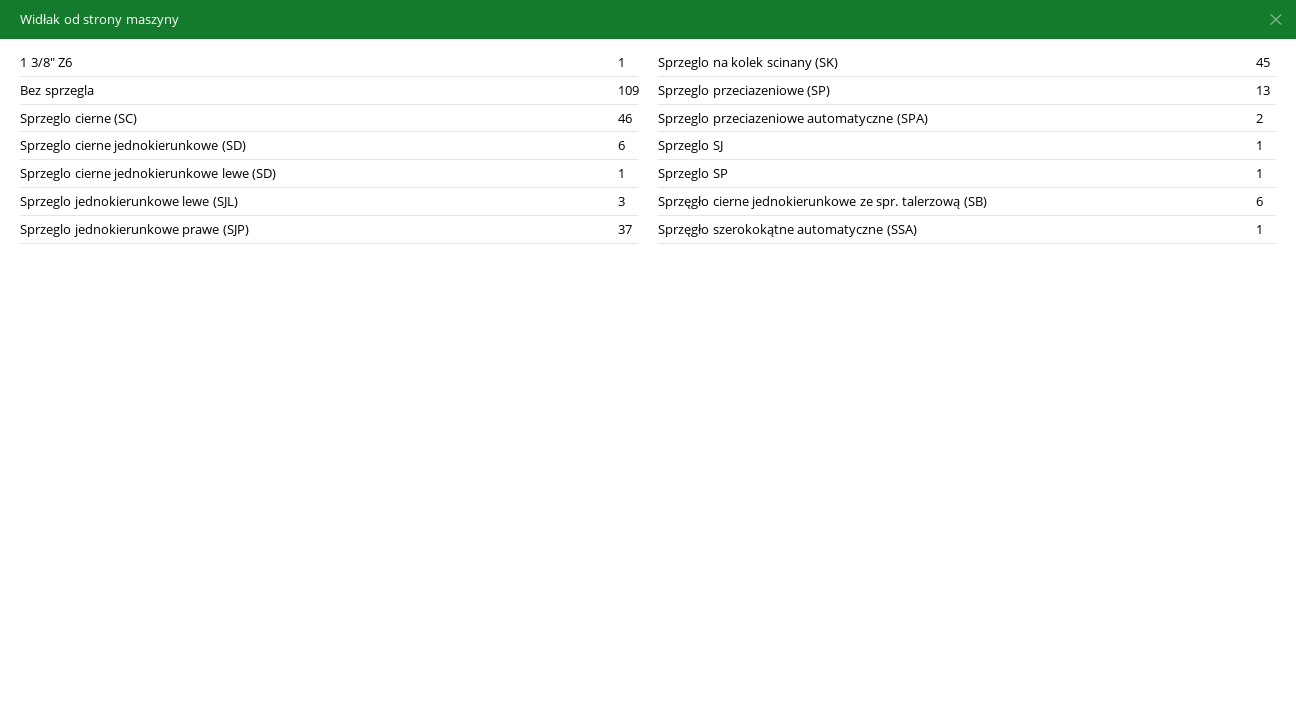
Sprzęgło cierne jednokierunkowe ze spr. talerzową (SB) (822, 201)
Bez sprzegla (57, 90)
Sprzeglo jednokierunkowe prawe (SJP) (134, 229)
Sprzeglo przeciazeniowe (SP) (744, 90)
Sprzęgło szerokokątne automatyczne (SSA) (787, 229)
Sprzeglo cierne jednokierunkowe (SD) (133, 145)
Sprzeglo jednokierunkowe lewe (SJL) (129, 201)
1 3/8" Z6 (46, 62)
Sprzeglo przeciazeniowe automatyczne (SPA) (793, 118)
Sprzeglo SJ (690, 145)
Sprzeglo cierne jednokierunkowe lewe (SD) (148, 173)
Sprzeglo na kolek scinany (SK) (748, 62)
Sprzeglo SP (693, 173)
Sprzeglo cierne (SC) (78, 118)
